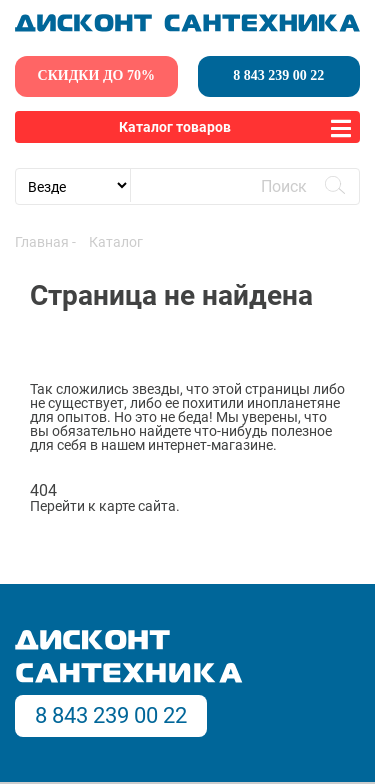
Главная (42, 242)
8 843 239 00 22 (278, 75)
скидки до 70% (96, 75)
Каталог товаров (175, 127)
